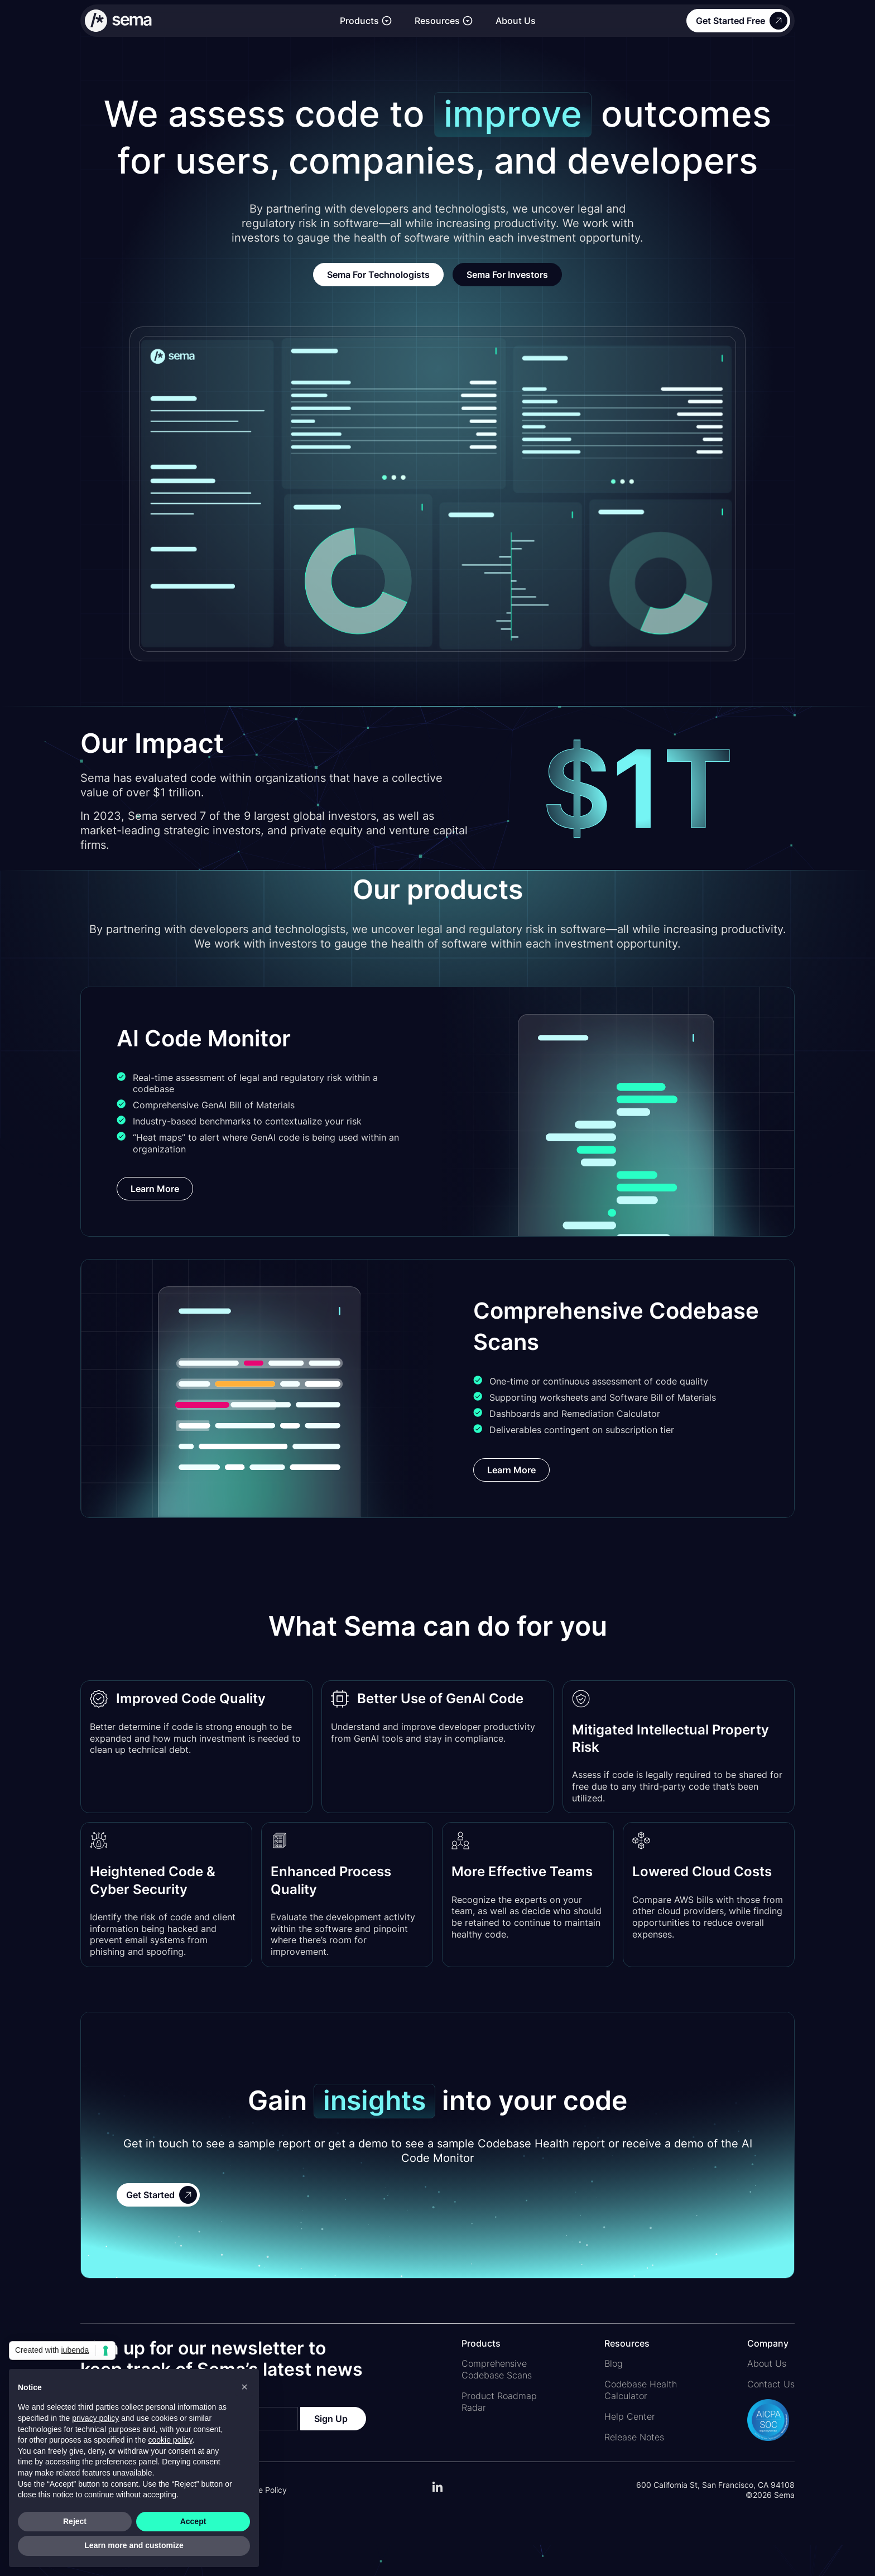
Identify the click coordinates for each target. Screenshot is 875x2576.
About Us (516, 20)
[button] (366, 21)
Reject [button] (74, 2521)
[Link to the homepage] (207, 20)
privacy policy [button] (95, 2418)
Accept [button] (193, 2521)
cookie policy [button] (170, 2439)
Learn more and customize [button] (133, 2545)
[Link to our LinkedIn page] (437, 2492)
